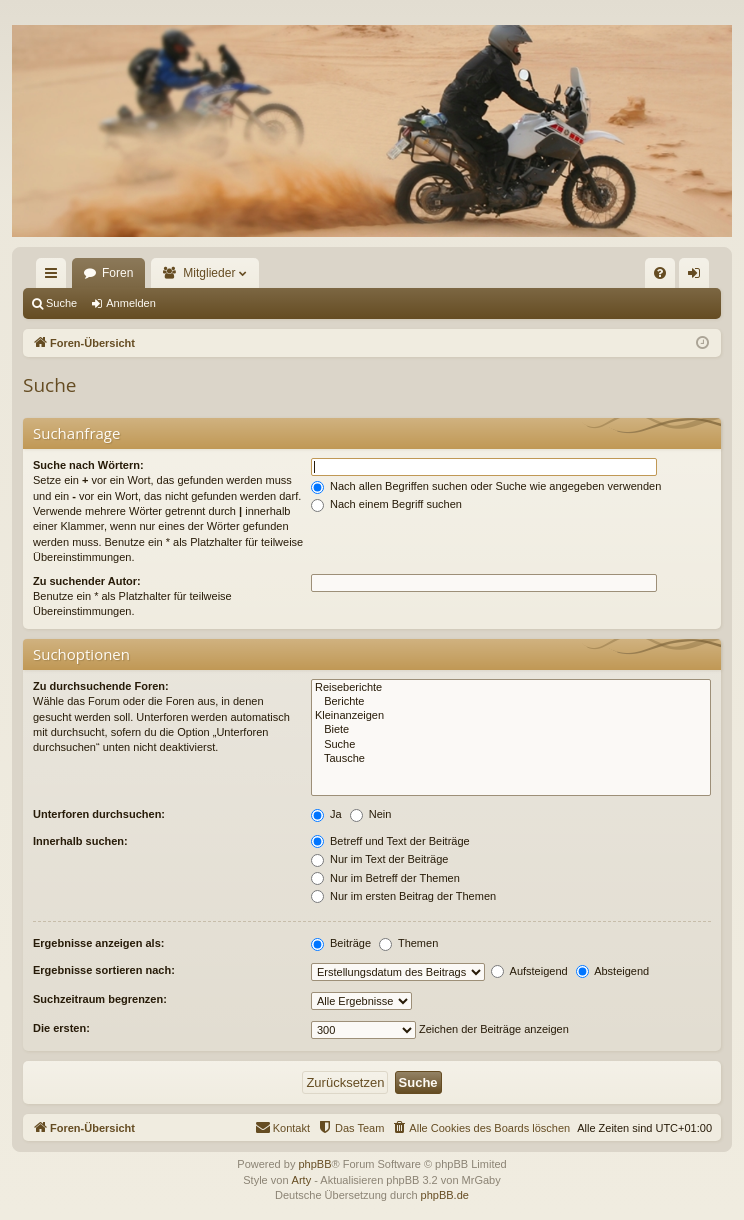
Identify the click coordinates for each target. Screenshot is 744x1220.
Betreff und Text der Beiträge (390, 841)
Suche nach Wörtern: (88, 465)
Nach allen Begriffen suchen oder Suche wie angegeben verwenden (486, 486)
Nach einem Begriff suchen (386, 504)
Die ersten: (61, 1028)
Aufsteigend (529, 971)
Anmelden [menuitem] (698, 277)
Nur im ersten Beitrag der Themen (403, 896)
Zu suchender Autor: (87, 581)
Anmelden (131, 303)
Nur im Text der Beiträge (379, 859)
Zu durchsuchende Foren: (101, 686)
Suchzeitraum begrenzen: (100, 999)
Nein (371, 814)
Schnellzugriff (55, 277)
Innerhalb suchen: (80, 841)
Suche (61, 303)
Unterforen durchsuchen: (99, 814)
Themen (408, 943)
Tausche (511, 759)
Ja (326, 814)
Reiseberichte (511, 688)
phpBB (314, 1164)
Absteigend (613, 971)
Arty (302, 1180)
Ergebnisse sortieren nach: (104, 970)
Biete (511, 730)
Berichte (511, 702)
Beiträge (341, 943)
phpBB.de (445, 1195)
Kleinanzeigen (511, 716)
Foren (117, 273)
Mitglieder (209, 273)
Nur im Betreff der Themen (385, 878)
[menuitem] (660, 273)
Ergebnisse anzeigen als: (98, 943)
